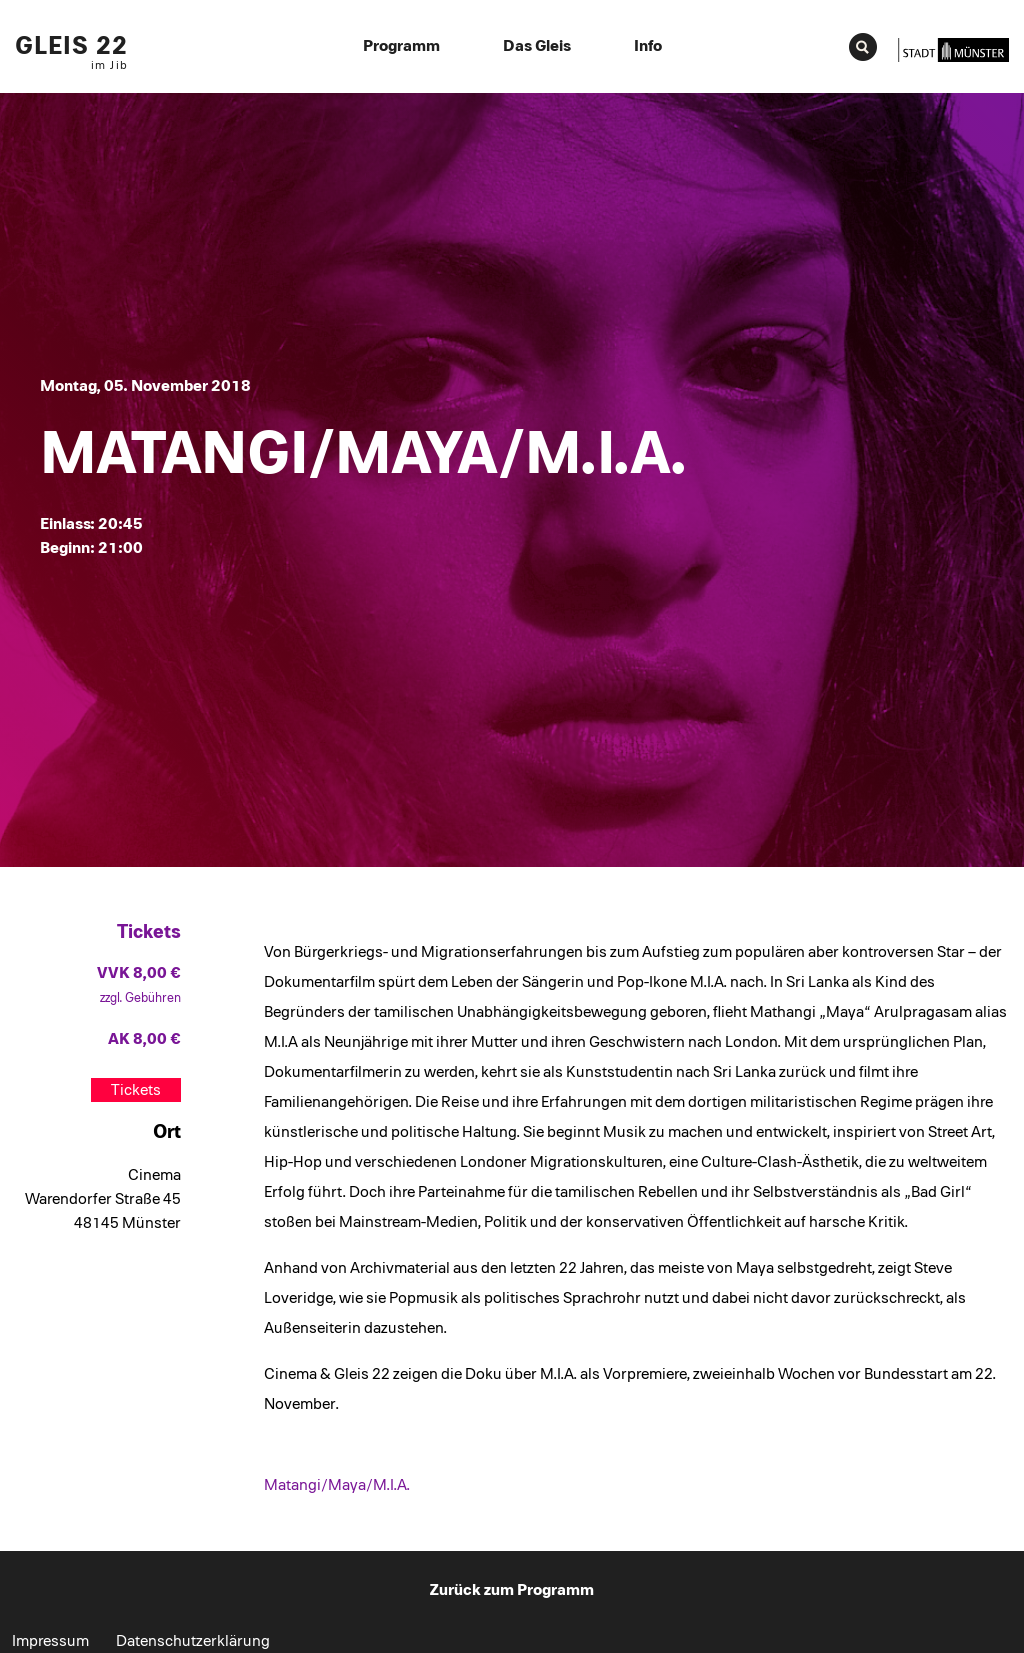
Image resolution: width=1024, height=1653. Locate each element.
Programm (401, 46)
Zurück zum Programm (512, 1590)
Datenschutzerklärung (193, 1641)
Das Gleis (537, 46)
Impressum (50, 1641)
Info (648, 46)
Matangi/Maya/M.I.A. (337, 1485)
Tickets (136, 1090)
